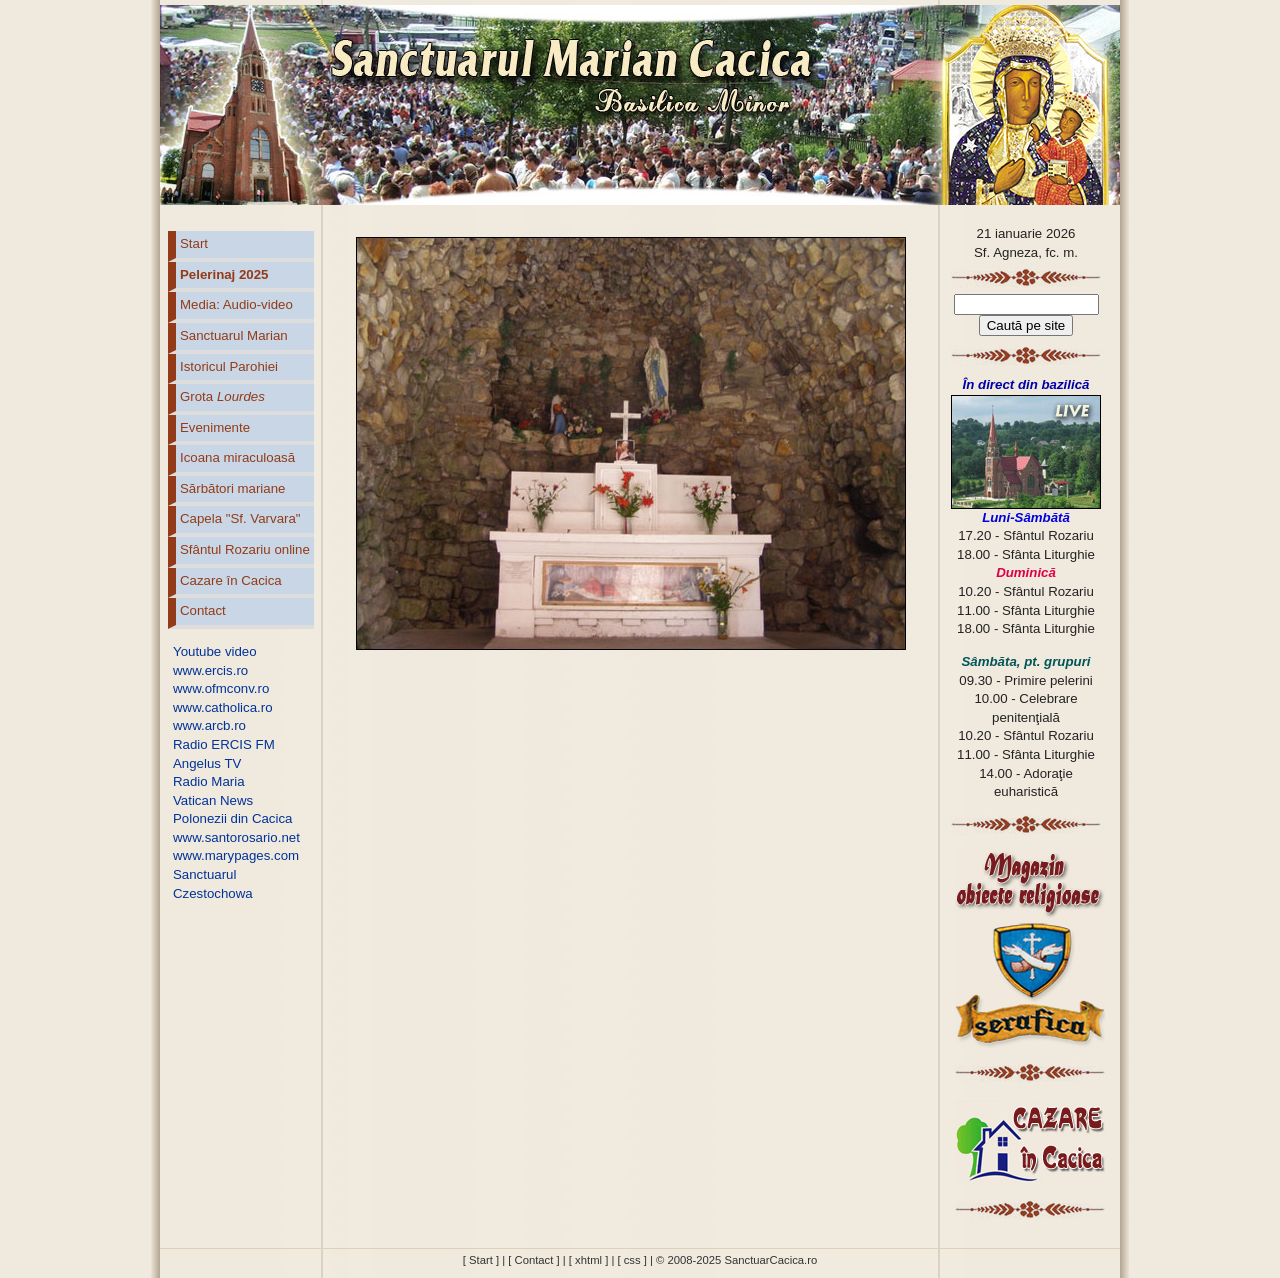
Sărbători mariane (232, 488)
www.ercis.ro (210, 670)
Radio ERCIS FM (224, 744)
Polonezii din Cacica (232, 818)
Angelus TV (207, 763)
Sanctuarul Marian (234, 335)
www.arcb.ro (209, 725)
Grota (222, 396)
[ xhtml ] (588, 1260)
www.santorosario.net (236, 837)
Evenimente (215, 427)
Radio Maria (209, 781)
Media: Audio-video (236, 304)
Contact (203, 610)
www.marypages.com (236, 855)
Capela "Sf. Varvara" (240, 518)
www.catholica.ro (223, 707)
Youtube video (215, 651)
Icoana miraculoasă (237, 457)
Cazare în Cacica (231, 580)
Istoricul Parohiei (229, 366)
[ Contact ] (533, 1260)
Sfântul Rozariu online (245, 549)
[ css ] (631, 1260)
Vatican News (213, 800)
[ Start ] (481, 1260)
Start (194, 243)
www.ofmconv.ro (221, 688)
